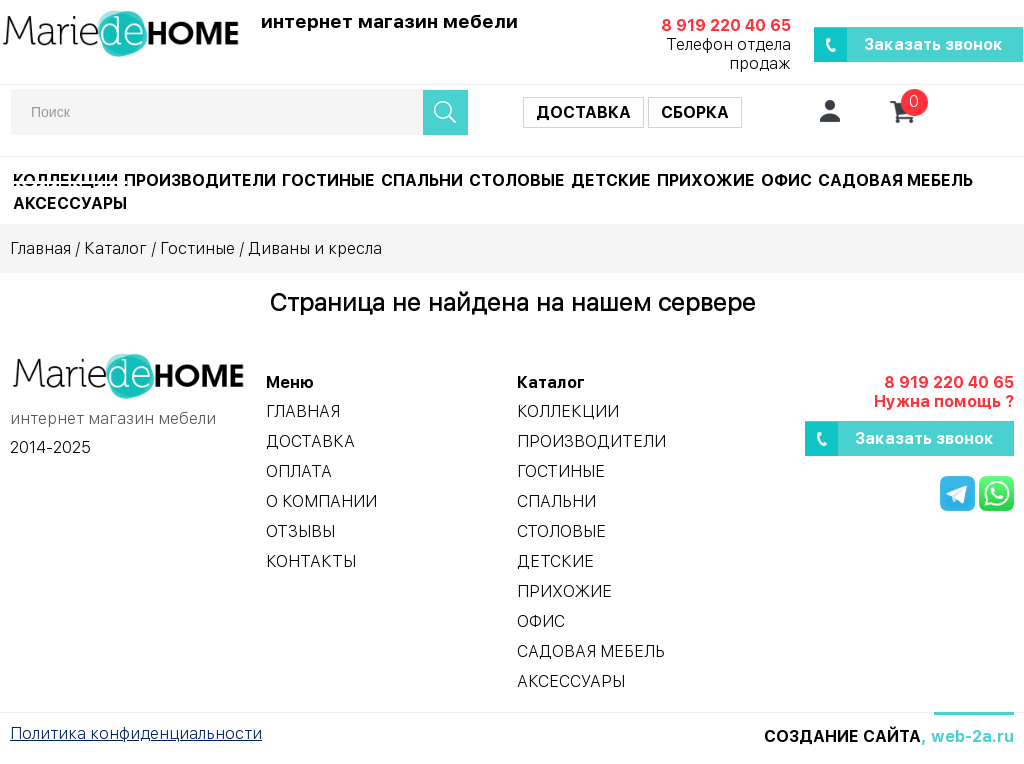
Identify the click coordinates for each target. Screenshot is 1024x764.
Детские (611, 180)
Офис (786, 180)
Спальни (422, 180)
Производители (200, 180)
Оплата (299, 471)
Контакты (311, 561)
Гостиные (328, 180)
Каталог (115, 248)
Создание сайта (842, 736)
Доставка (583, 112)
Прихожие (706, 180)
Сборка (695, 112)
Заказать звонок (933, 44)
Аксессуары (70, 203)
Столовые (517, 180)
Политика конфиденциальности (136, 733)
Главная (40, 248)
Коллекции (65, 180)
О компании (321, 501)
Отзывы (300, 531)
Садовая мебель (895, 180)
